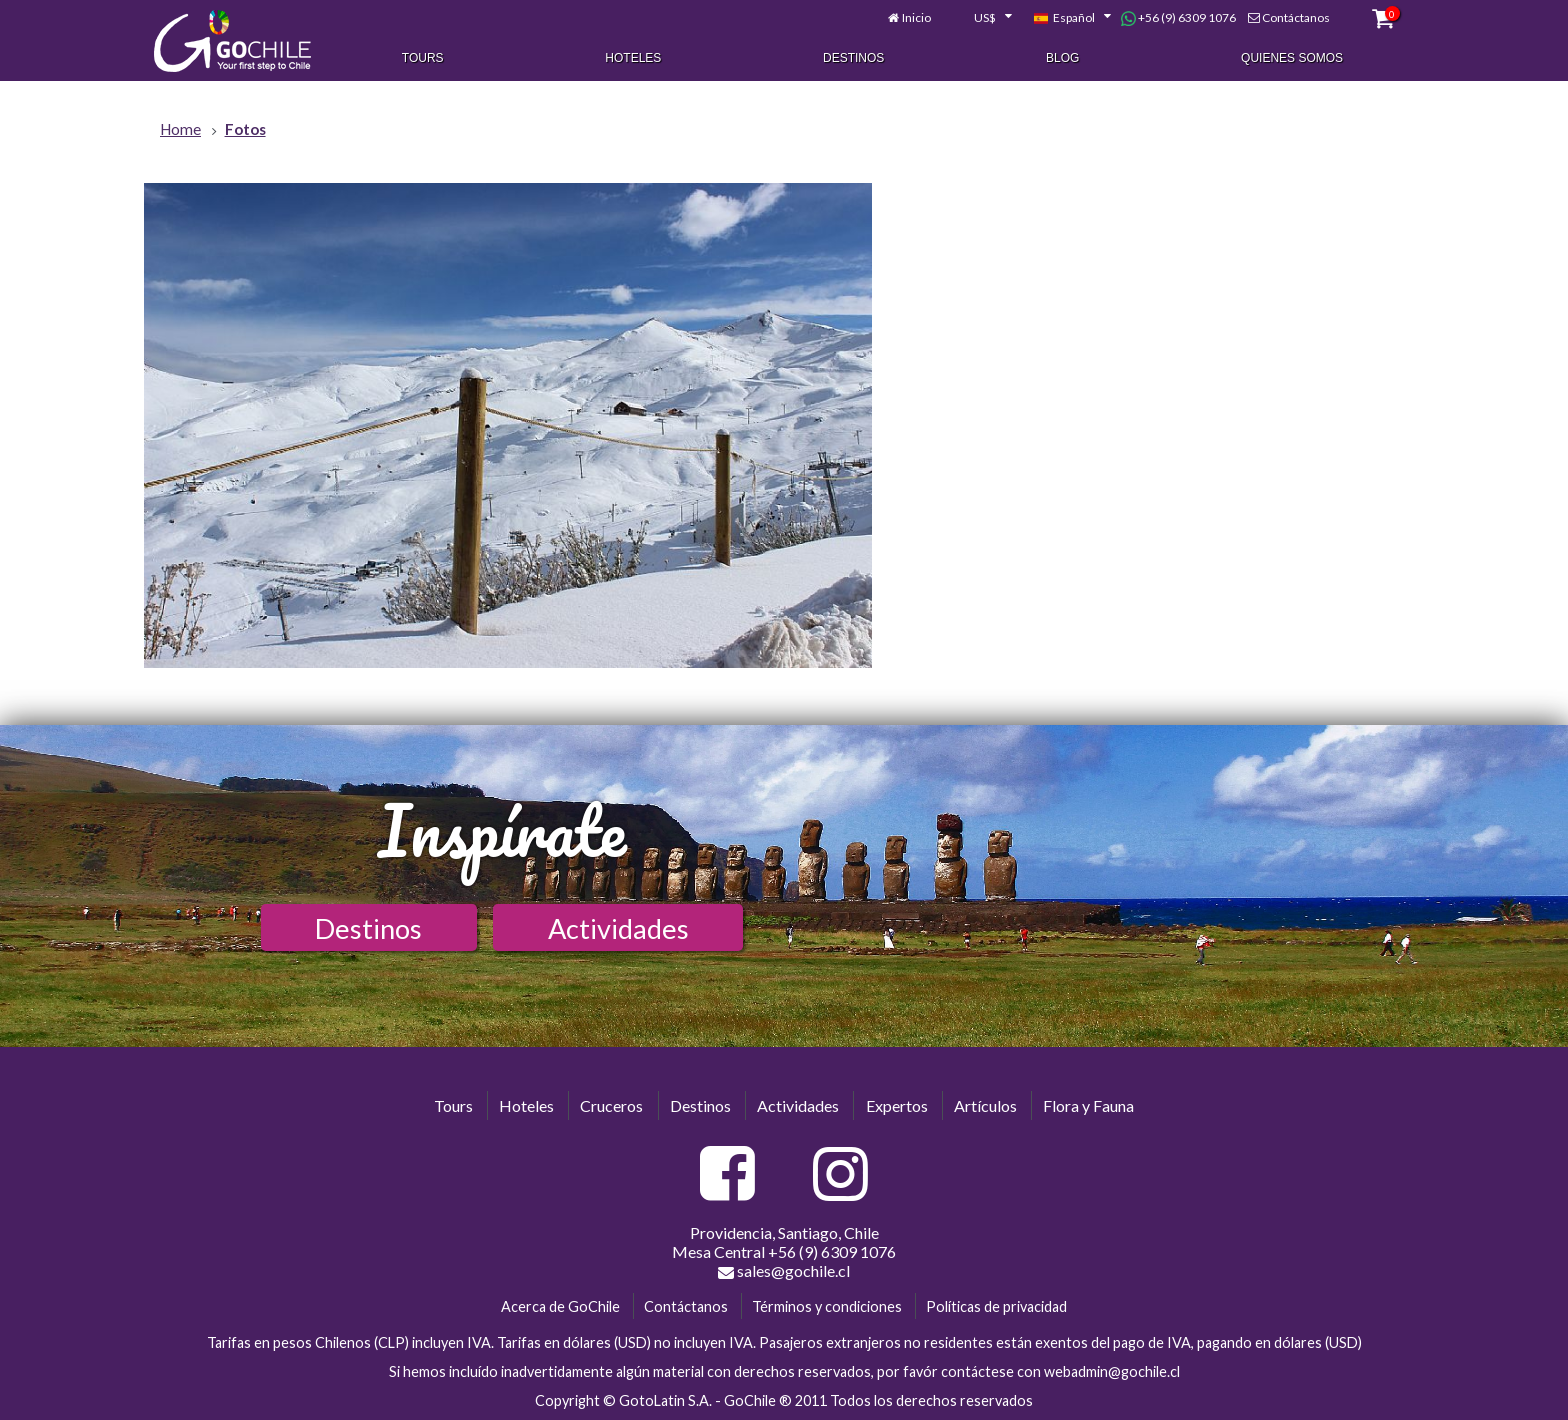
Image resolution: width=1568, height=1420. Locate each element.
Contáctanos (1296, 17)
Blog (1062, 58)
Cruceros (611, 1105)
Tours (423, 58)
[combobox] (982, 18)
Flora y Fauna (1088, 1105)
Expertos (897, 1105)
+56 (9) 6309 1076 (1178, 18)
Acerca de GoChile (560, 1306)
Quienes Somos (1292, 58)
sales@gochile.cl (784, 1271)
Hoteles (633, 58)
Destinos (853, 58)
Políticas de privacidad (996, 1306)
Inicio (916, 17)
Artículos (985, 1105)
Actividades (618, 928)
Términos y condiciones (827, 1306)
